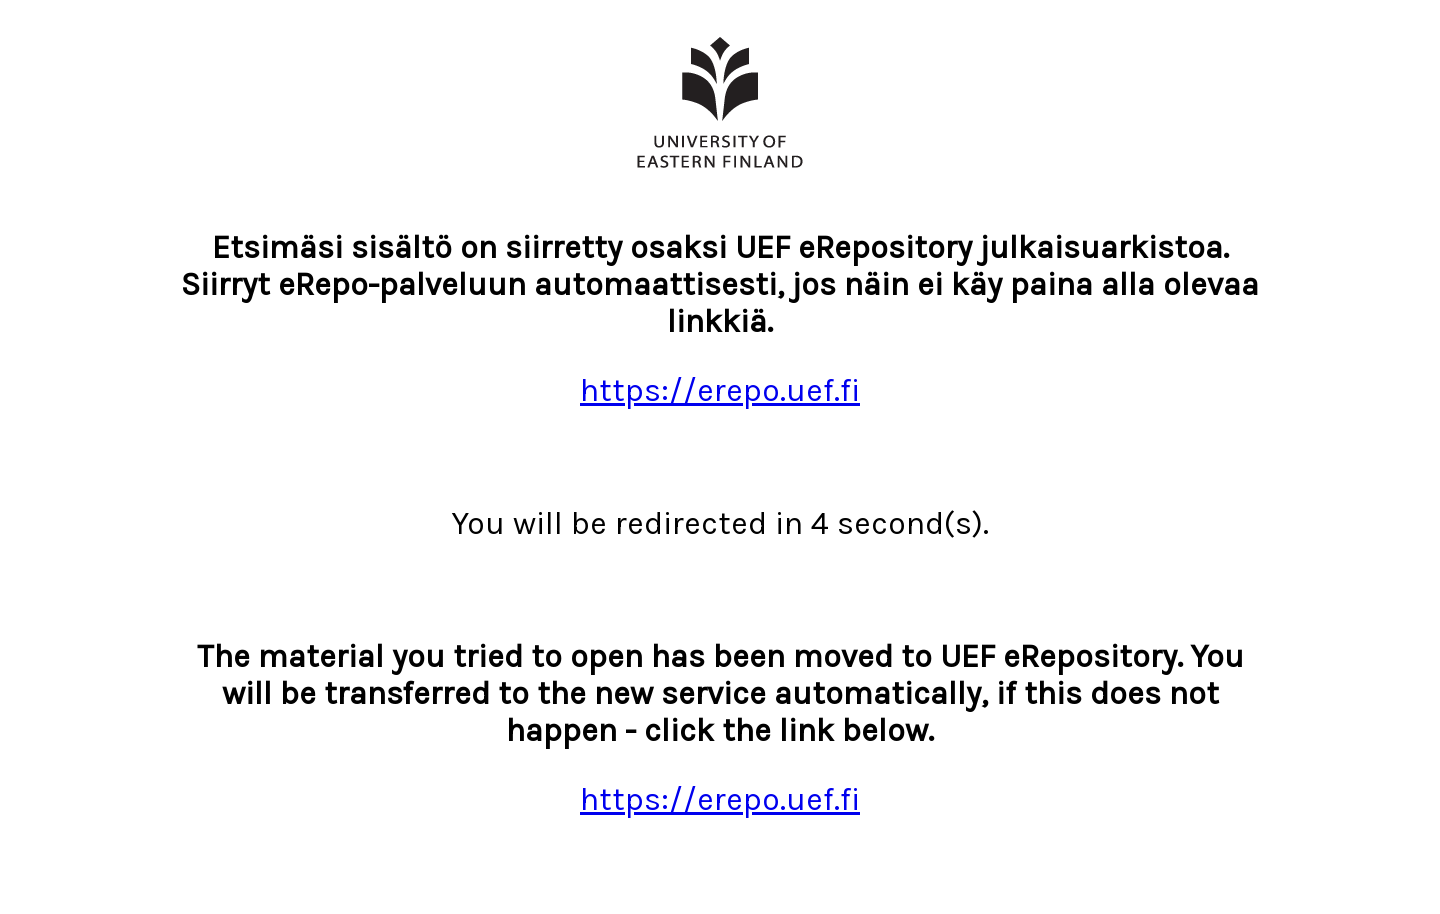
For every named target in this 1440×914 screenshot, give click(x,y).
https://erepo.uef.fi (720, 390)
